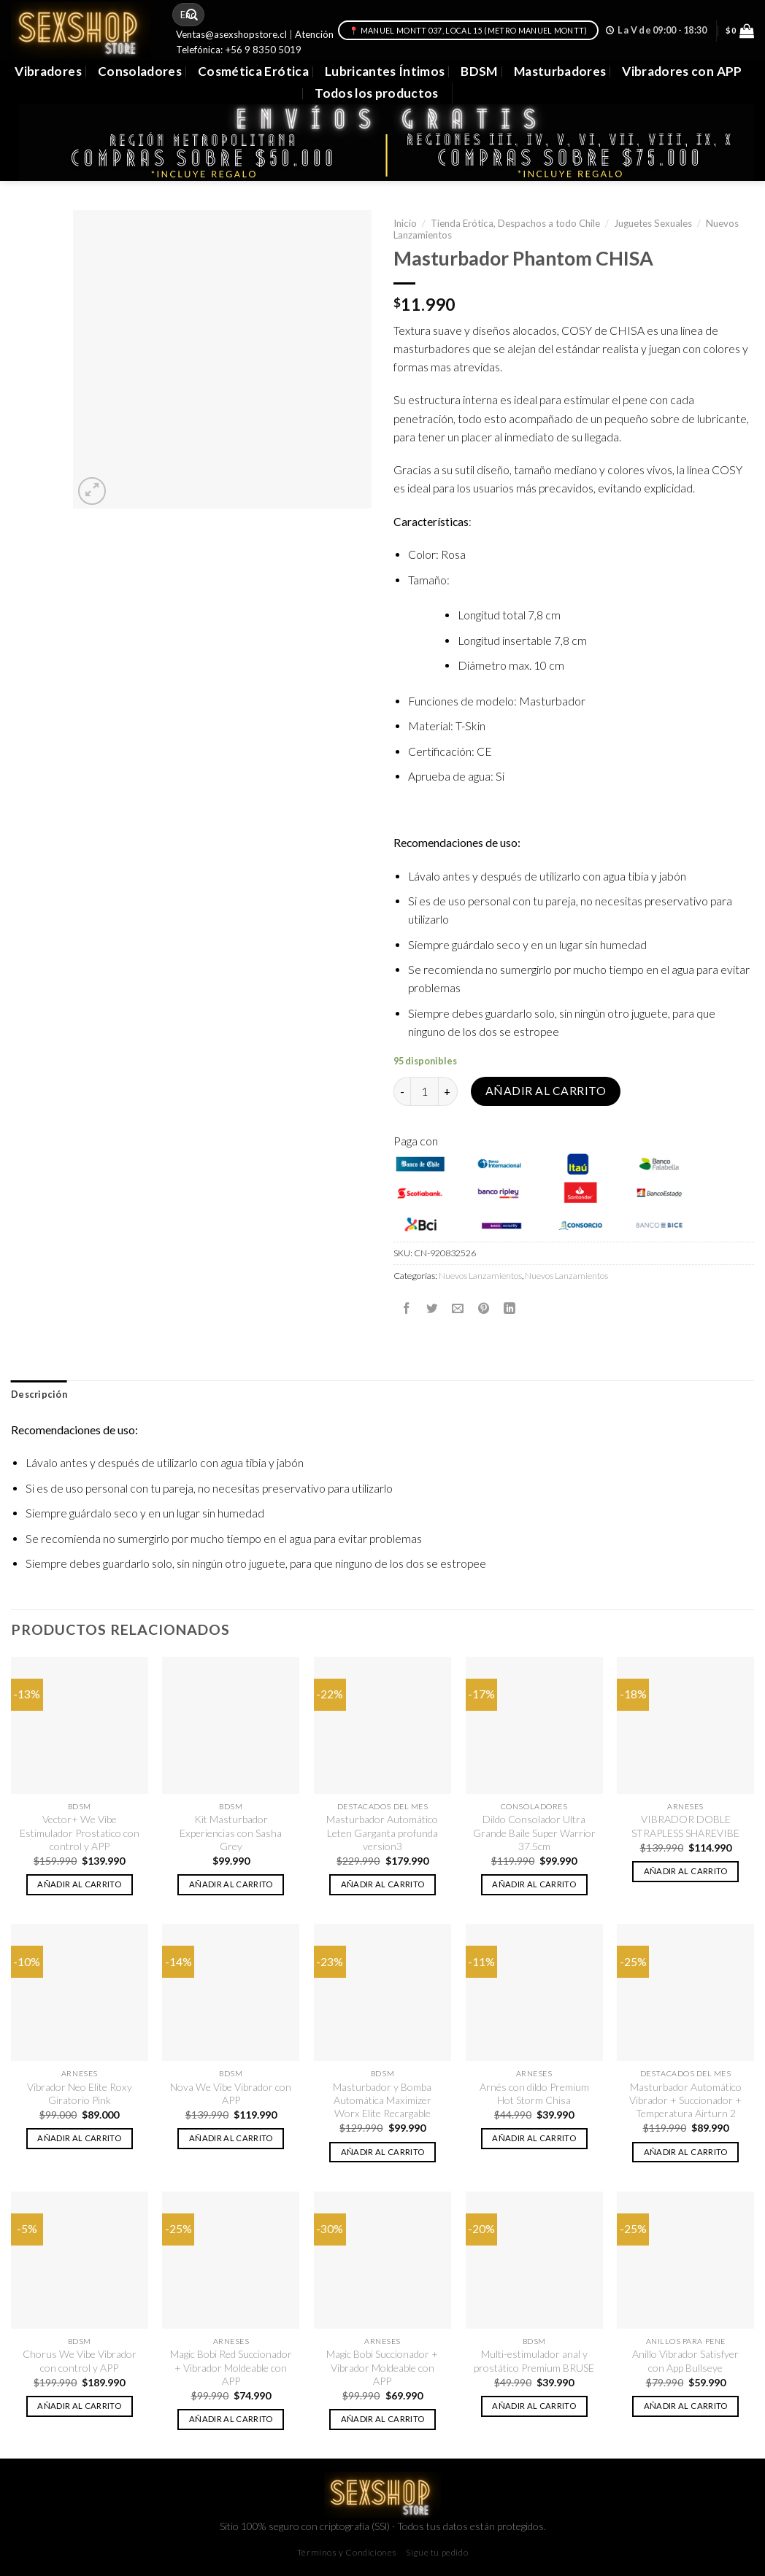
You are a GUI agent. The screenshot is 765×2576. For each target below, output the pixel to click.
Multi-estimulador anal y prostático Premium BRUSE (534, 2360)
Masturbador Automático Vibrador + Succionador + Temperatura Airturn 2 (685, 2100)
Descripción (39, 1394)
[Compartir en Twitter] (432, 1308)
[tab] (39, 1394)
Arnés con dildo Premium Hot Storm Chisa (534, 2093)
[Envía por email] (457, 1308)
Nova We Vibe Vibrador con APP (230, 2093)
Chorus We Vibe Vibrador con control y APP (80, 2360)
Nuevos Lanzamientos (480, 1275)
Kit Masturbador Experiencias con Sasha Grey (231, 1832)
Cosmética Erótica (253, 71)
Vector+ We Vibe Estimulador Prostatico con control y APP (79, 1832)
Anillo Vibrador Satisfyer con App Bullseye (685, 2360)
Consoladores (140, 71)
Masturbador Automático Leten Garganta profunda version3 (382, 1832)
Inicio (405, 223)
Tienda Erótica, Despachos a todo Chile (515, 223)
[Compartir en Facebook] (406, 1308)
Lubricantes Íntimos (385, 71)
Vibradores (48, 71)
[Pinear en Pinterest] (484, 1308)
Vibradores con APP (682, 71)
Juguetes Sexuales (653, 223)
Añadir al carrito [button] (79, 1884)
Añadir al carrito (545, 1090)
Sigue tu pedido (437, 2552)
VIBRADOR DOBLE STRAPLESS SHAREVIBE (685, 1825)
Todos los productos (377, 93)
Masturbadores (560, 71)
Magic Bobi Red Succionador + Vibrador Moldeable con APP (231, 2367)
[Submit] (192, 15)
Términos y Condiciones (347, 2552)
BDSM (479, 71)
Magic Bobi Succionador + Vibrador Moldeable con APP (382, 2367)
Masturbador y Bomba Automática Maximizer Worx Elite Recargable (382, 2100)
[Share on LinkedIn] (509, 1308)
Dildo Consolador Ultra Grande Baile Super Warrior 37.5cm (534, 1832)
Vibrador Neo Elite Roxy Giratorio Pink (79, 2093)
